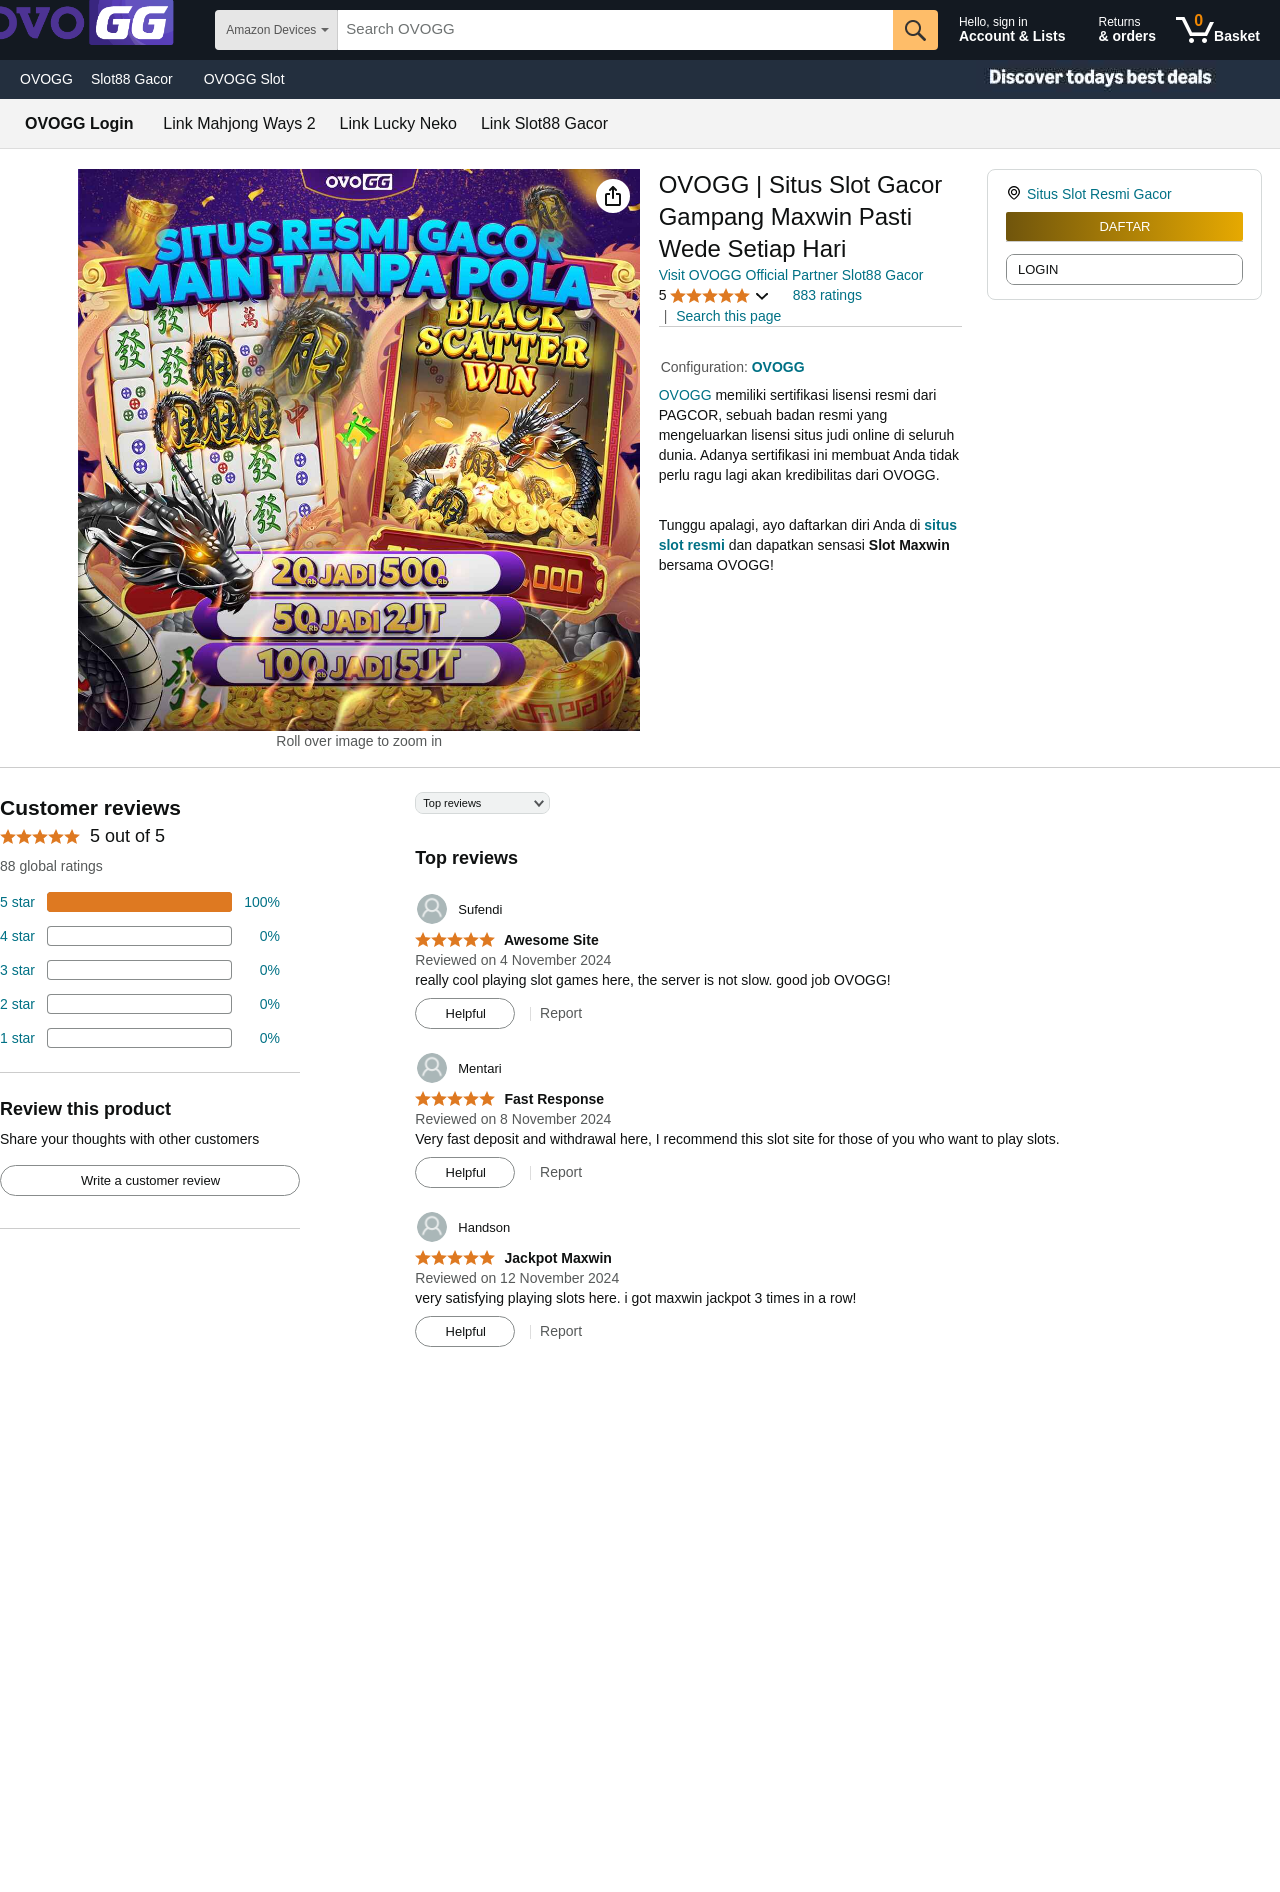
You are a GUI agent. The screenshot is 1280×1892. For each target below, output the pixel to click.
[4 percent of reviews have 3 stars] (140, 970)
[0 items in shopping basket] (1218, 30)
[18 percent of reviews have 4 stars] (140, 936)
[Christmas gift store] (1080, 79)
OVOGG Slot (244, 79)
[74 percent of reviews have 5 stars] (140, 902)
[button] (613, 196)
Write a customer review (150, 1180)
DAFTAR (1124, 226)
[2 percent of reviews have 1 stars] (140, 1038)
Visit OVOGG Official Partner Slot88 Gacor (791, 275)
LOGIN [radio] (1038, 269)
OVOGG (46, 79)
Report (561, 1013)
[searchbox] (615, 30)
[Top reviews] (640, 1077)
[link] (1016, 194)
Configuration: (706, 367)
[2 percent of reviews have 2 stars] (140, 1004)
